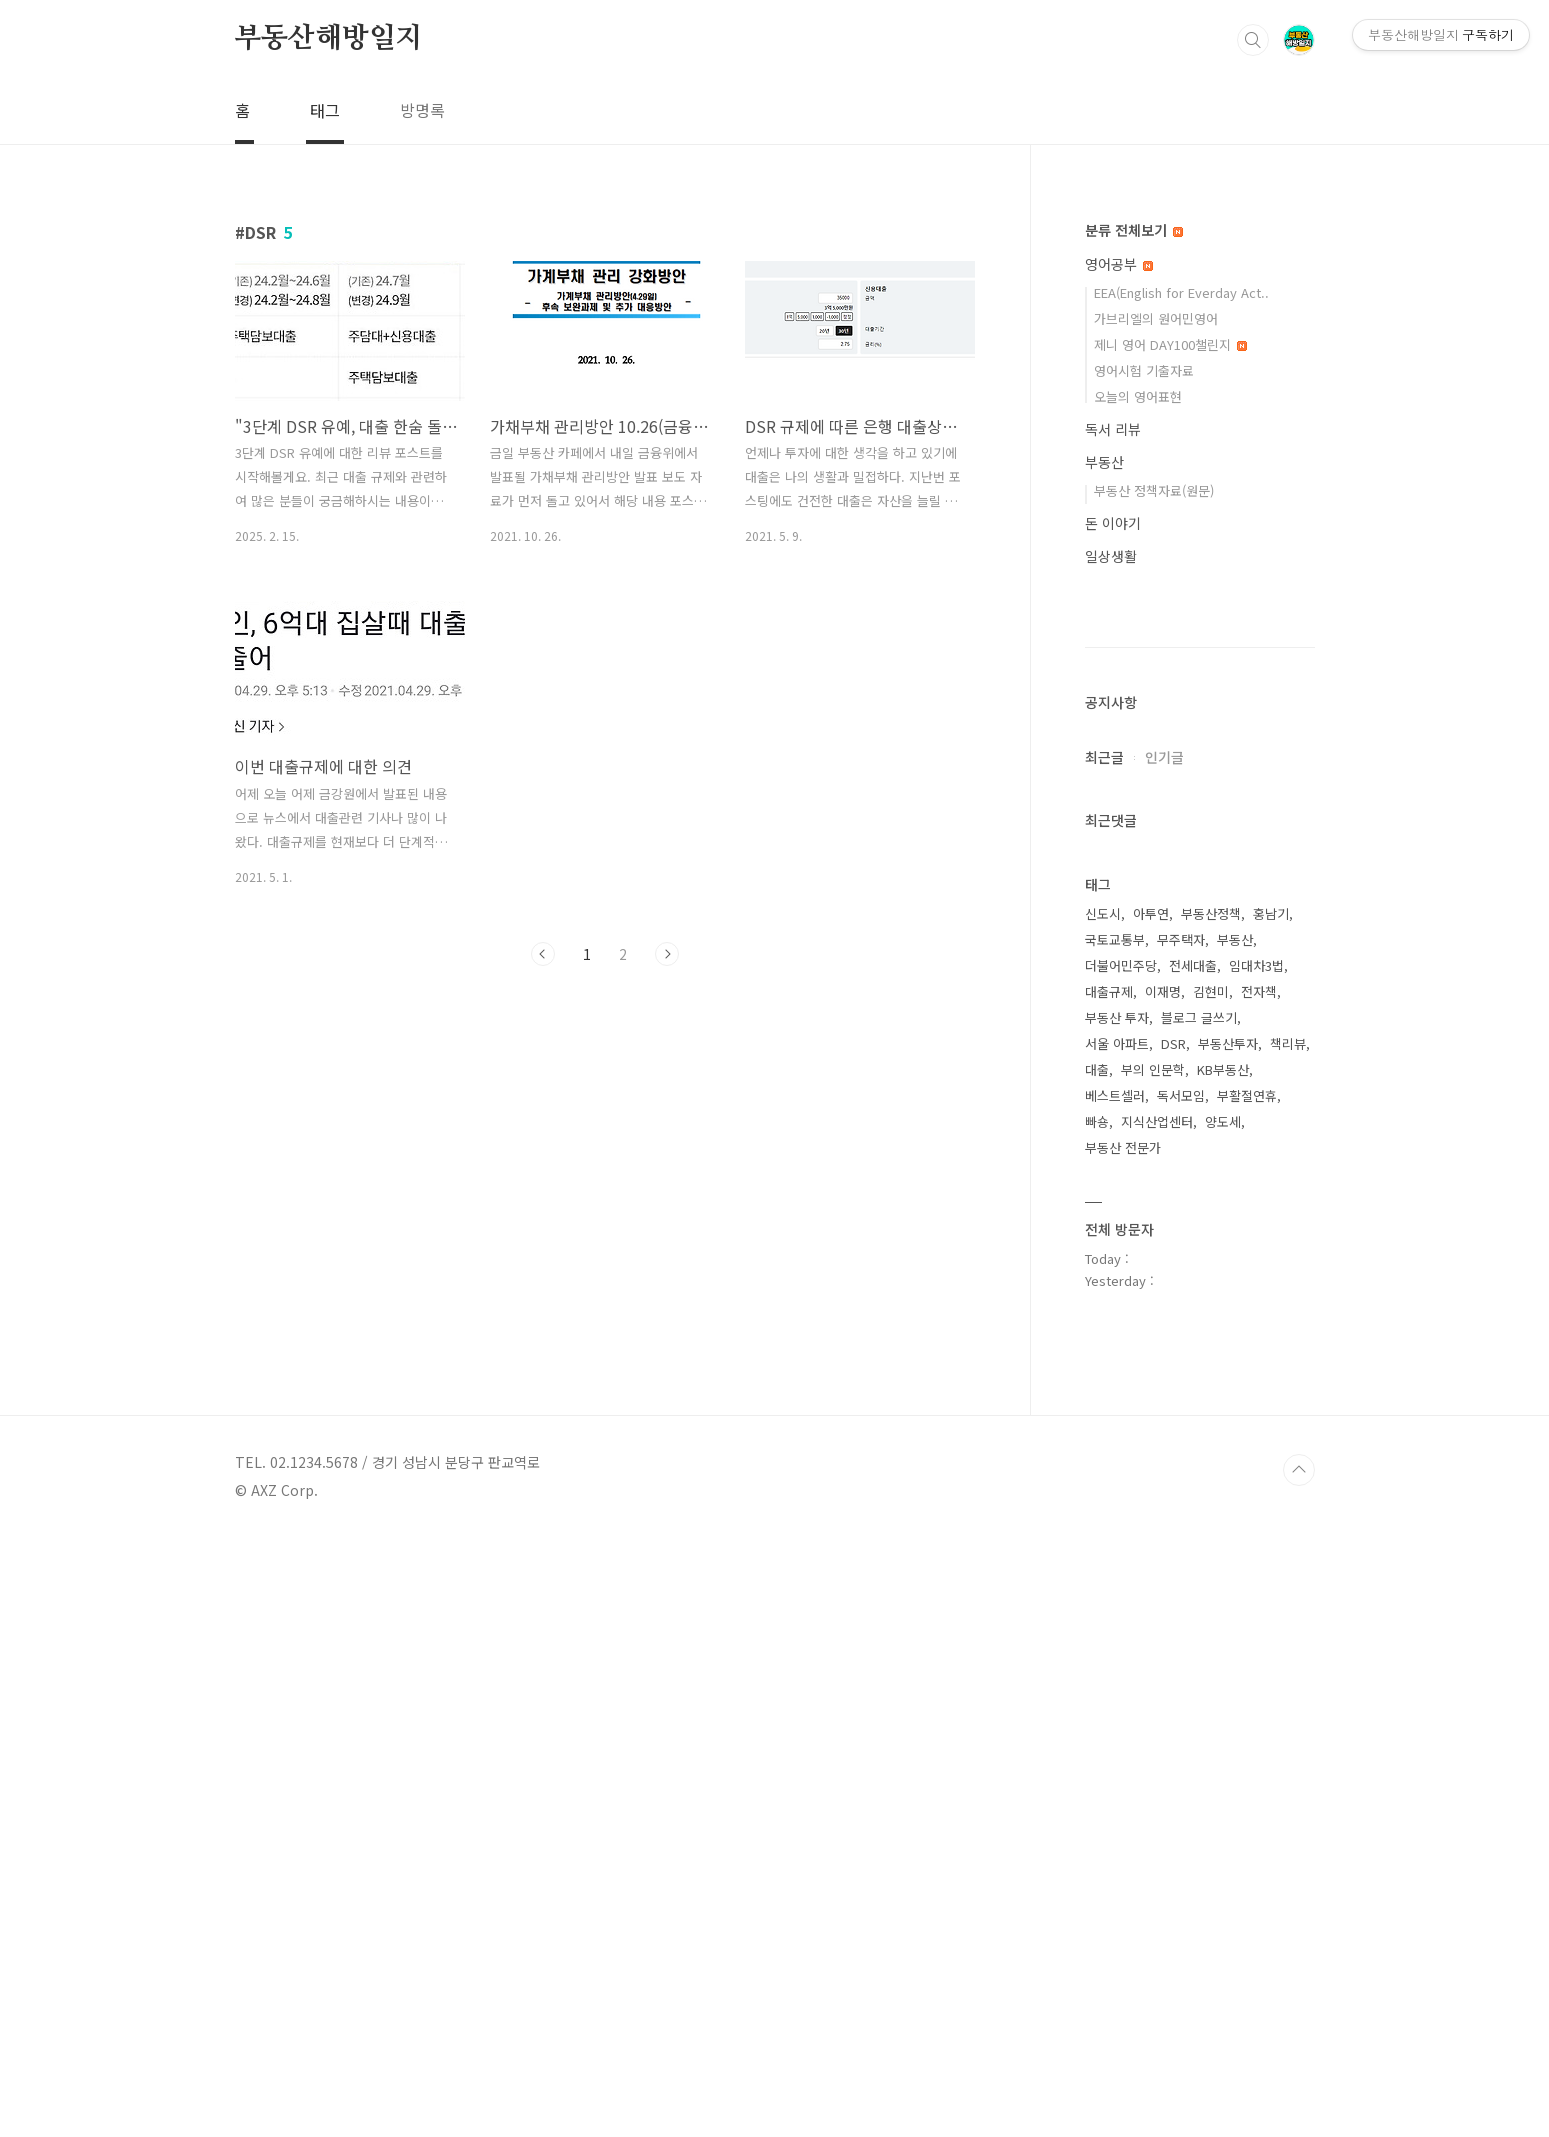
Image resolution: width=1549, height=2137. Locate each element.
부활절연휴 (1247, 1695)
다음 (667, 954)
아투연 (1151, 1513)
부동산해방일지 (329, 39)
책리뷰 (1288, 1643)
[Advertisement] (605, 1166)
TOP (1299, 2070)
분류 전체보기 (1134, 230)
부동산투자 (1228, 1643)
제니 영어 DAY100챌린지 (1170, 344)
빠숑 (1097, 1721)
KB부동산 (1223, 1669)
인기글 (1164, 1357)
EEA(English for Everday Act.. (1181, 292)
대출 (1097, 1669)
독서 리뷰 (1113, 429)
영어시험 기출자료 (1144, 370)
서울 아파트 (1117, 1643)
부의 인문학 (1153, 1669)
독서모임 (1181, 1695)
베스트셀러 (1115, 1695)
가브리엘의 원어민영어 (1156, 318)
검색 (1253, 40)
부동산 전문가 (1123, 1747)
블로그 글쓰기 (1199, 1617)
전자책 (1259, 1591)
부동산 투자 (1117, 1617)
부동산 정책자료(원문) (1154, 490)
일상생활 (1111, 556)
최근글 (1104, 1357)
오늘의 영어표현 (1138, 396)
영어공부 (1119, 264)
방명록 (422, 110)
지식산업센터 (1157, 1721)
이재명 (1163, 1591)
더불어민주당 (1121, 1565)
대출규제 (1109, 1591)
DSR (1173, 1643)
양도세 (1223, 1721)
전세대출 (1193, 1565)
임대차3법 (1256, 1565)
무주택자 (1181, 1539)
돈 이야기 (1113, 523)
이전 (543, 954)
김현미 (1211, 1591)
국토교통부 (1115, 1539)
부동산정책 (1211, 1513)
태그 (325, 110)
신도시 (1103, 1513)
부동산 (1104, 462)
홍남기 (1271, 1513)
